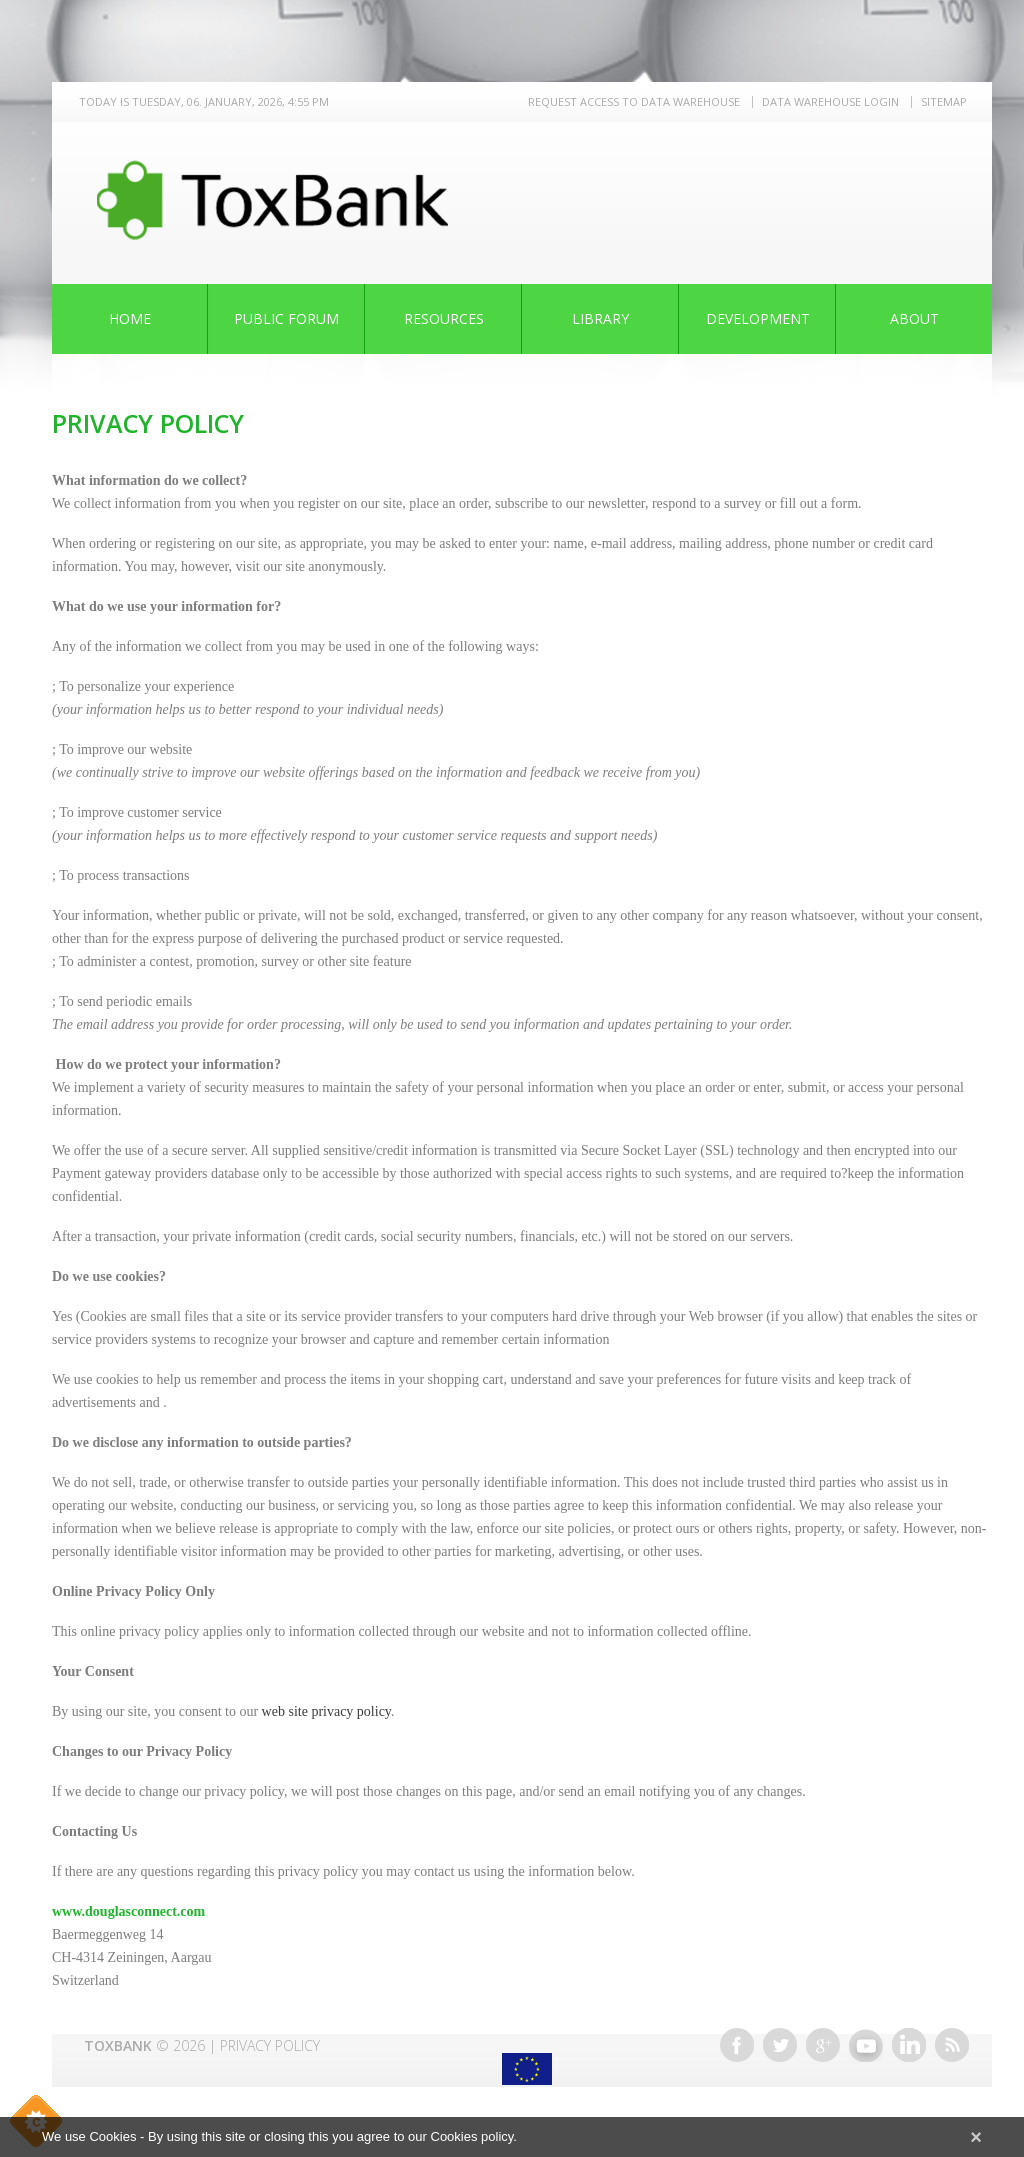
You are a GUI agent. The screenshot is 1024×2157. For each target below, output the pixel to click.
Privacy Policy (270, 2045)
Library (600, 318)
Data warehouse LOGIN (830, 101)
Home (130, 318)
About (914, 318)
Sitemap (944, 101)
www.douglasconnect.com (128, 1911)
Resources (444, 318)
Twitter (780, 2045)
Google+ (823, 2045)
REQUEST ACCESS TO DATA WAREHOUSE (634, 101)
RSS (952, 2045)
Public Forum (286, 318)
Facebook (737, 2045)
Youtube (866, 2045)
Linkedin (909, 2045)
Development (758, 318)
